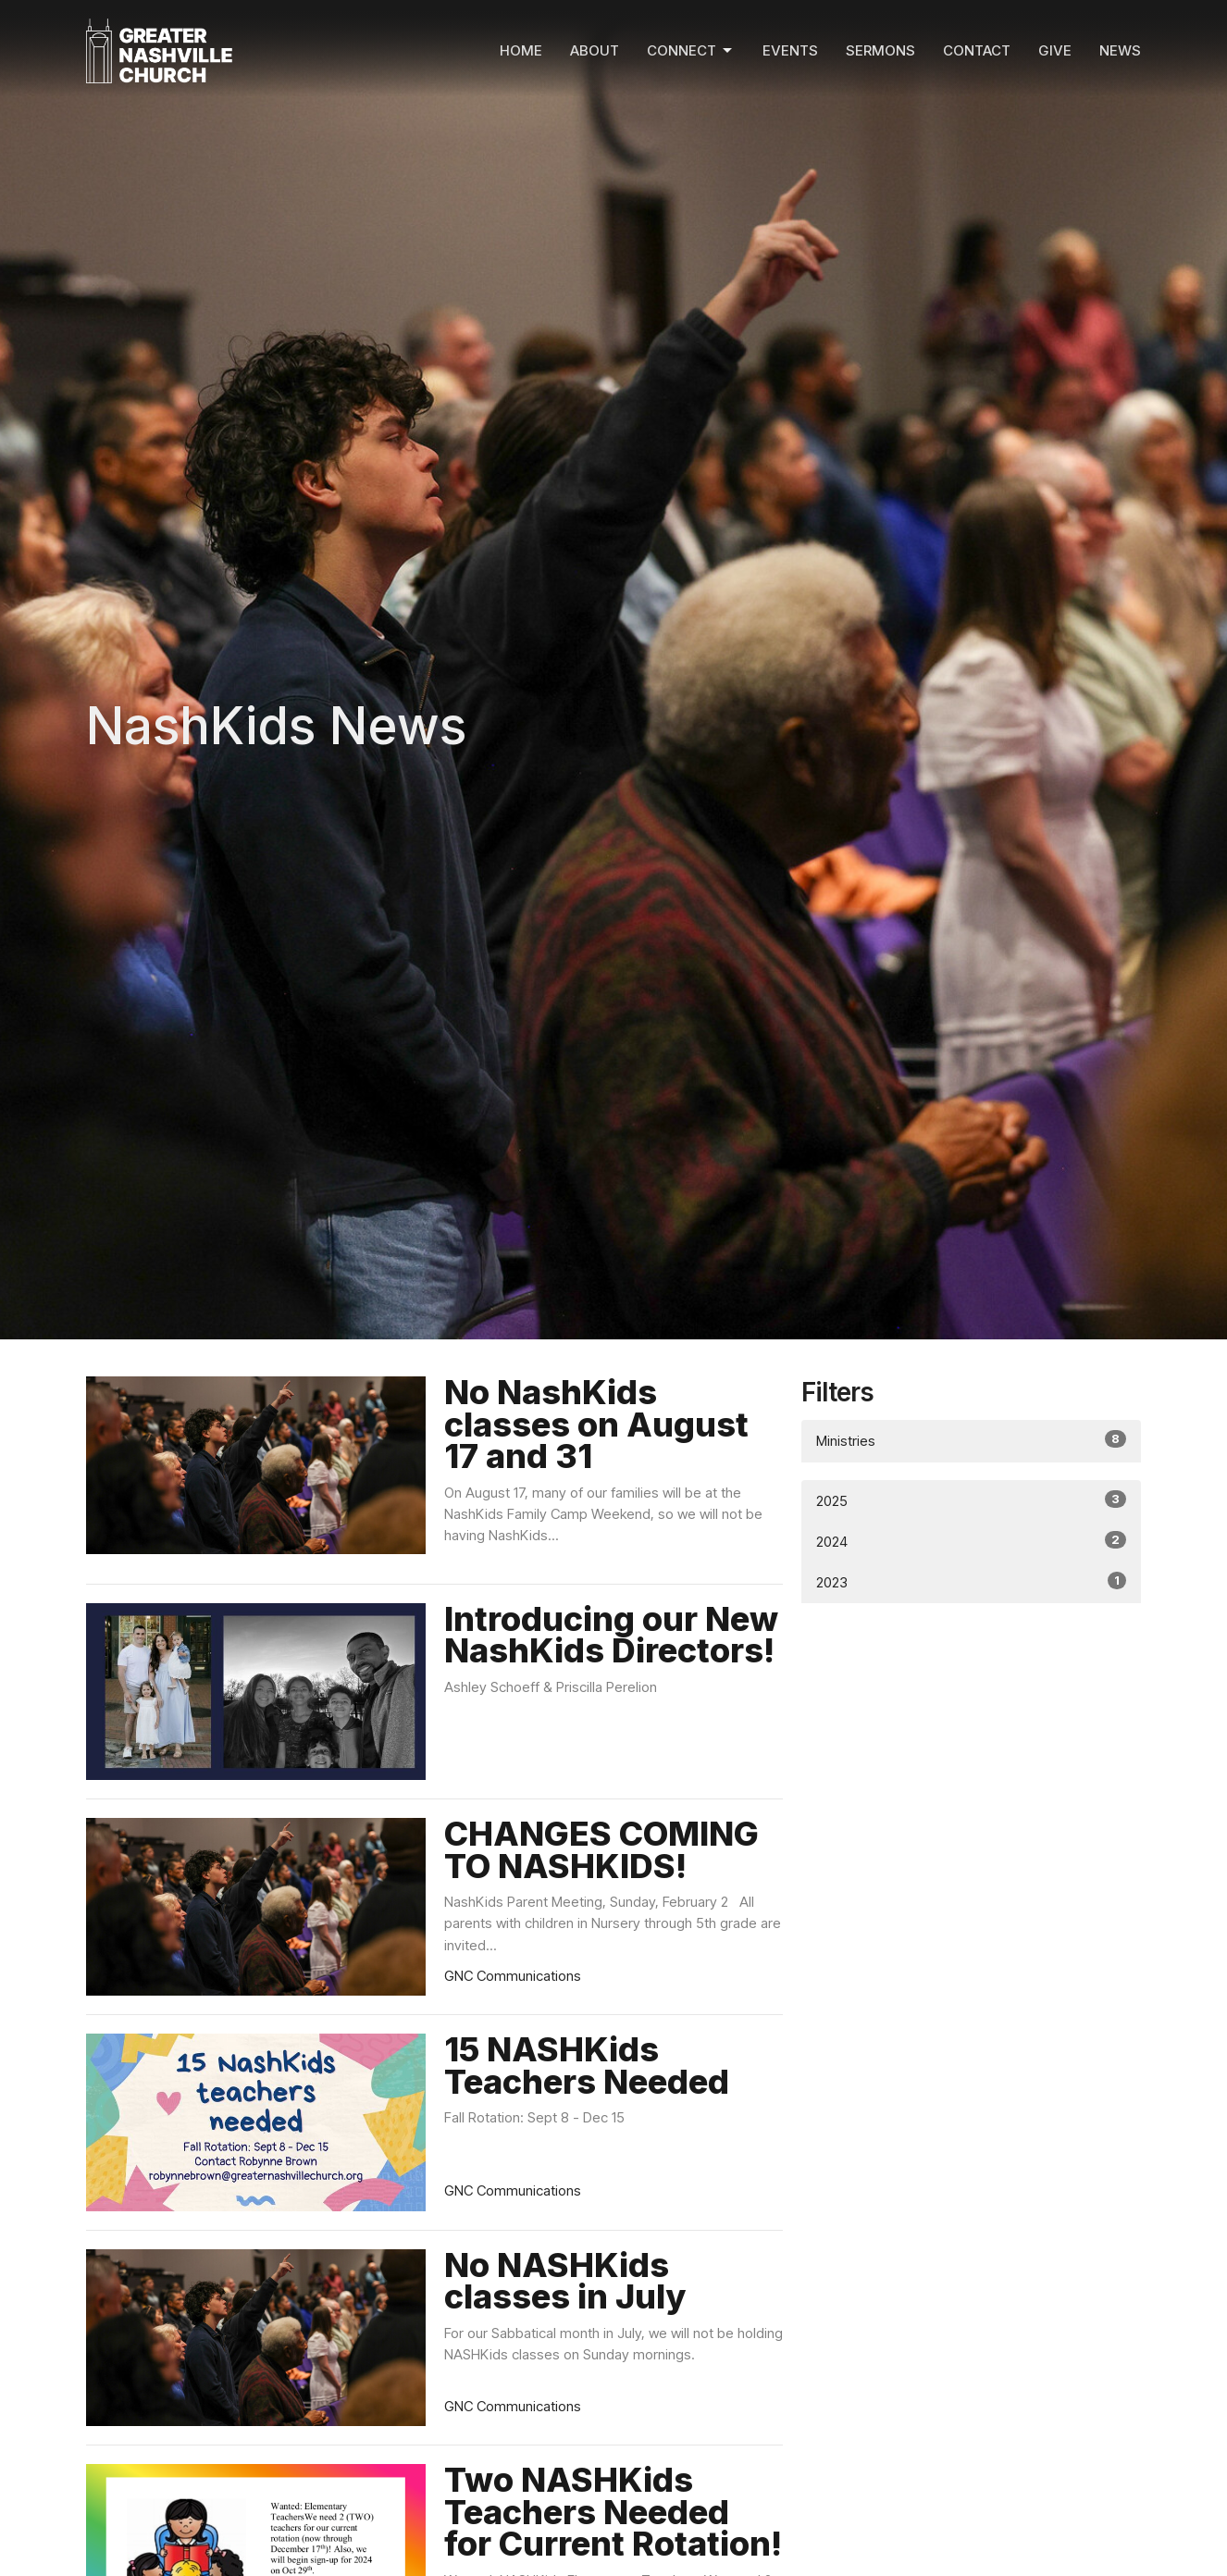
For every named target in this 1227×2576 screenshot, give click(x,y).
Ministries (971, 1440)
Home (521, 50)
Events (790, 50)
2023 (971, 1581)
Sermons (880, 50)
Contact (976, 50)
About (594, 50)
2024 (971, 1540)
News (1120, 50)
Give (1055, 50)
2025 (971, 1500)
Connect (691, 51)
